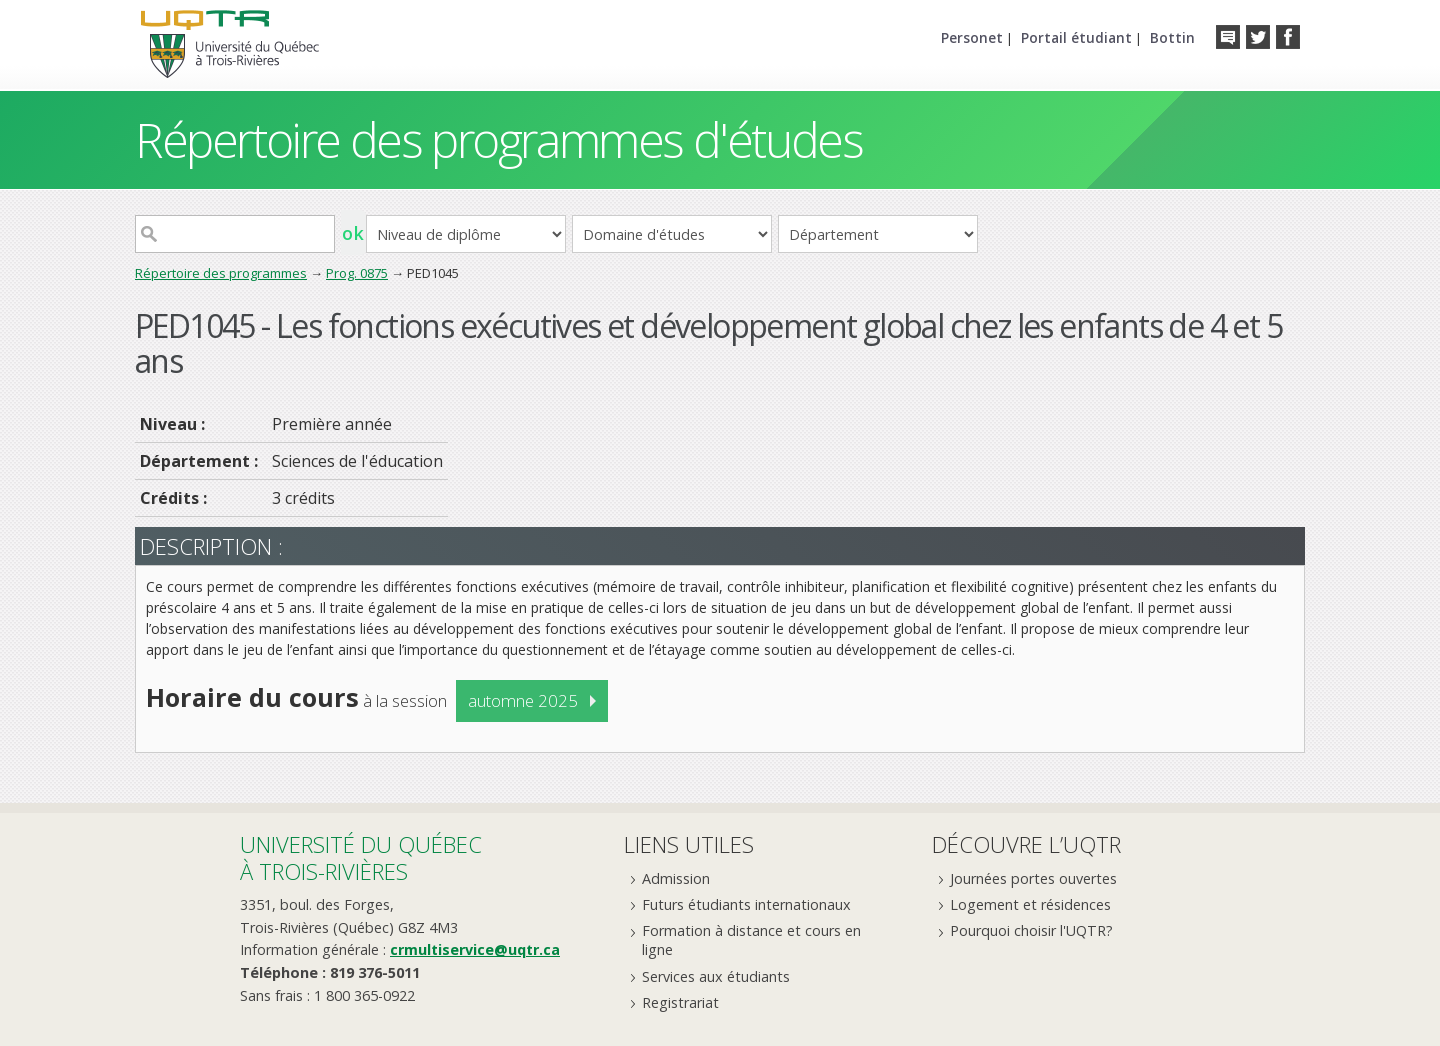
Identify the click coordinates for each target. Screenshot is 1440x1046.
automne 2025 (523, 700)
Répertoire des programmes (221, 273)
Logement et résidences (1030, 904)
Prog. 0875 (357, 273)
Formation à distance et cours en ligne (751, 940)
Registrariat (680, 1002)
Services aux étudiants (716, 976)
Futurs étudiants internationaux (746, 904)
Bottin (1172, 37)
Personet (972, 37)
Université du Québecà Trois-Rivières (361, 857)
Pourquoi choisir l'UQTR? (1031, 930)
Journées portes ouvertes (1033, 878)
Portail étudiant (1076, 37)
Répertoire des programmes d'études (498, 139)
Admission (676, 878)
